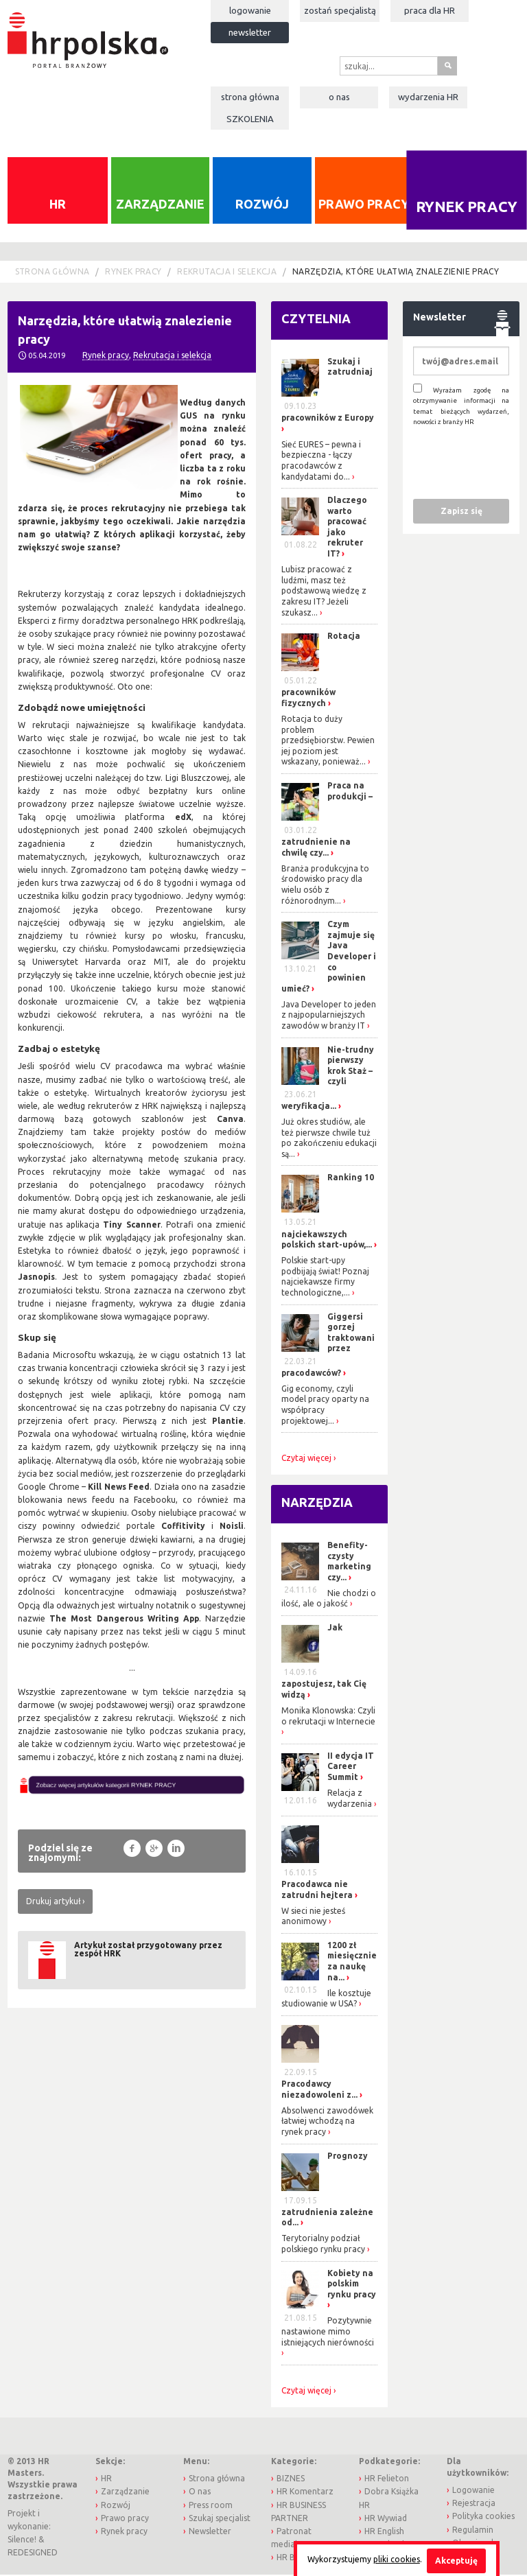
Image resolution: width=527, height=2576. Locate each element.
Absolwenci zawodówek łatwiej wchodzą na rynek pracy (327, 2122)
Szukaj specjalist (219, 2519)
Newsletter (250, 32)
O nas (339, 97)
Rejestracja (473, 2505)
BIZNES (291, 2480)
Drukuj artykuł (53, 1903)
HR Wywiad (385, 2519)
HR (57, 205)
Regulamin (472, 2531)
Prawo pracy (363, 205)
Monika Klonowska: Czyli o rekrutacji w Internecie (328, 1717)
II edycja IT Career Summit (350, 1768)
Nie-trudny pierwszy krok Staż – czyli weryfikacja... (327, 1079)
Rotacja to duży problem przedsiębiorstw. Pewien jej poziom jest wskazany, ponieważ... (328, 741)
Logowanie (250, 10)
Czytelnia (316, 320)
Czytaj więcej (306, 1460)
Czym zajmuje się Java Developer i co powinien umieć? (328, 958)
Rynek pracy (466, 208)
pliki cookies (396, 2559)
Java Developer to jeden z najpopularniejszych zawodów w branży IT (328, 1016)
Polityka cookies (483, 2518)
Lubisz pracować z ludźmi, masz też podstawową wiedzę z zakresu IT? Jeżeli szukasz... (323, 592)
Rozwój (262, 205)
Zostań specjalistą (340, 10)
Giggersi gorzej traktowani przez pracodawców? (328, 1346)
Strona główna (250, 97)
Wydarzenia (428, 97)
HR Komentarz (305, 2493)
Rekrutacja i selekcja (227, 273)
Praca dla (429, 10)
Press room (211, 2506)
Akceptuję (456, 2560)
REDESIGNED (33, 2554)
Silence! (22, 2540)
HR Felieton (386, 2480)
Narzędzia (317, 1504)
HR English (384, 2532)
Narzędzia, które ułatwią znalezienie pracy (395, 273)
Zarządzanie (160, 205)
